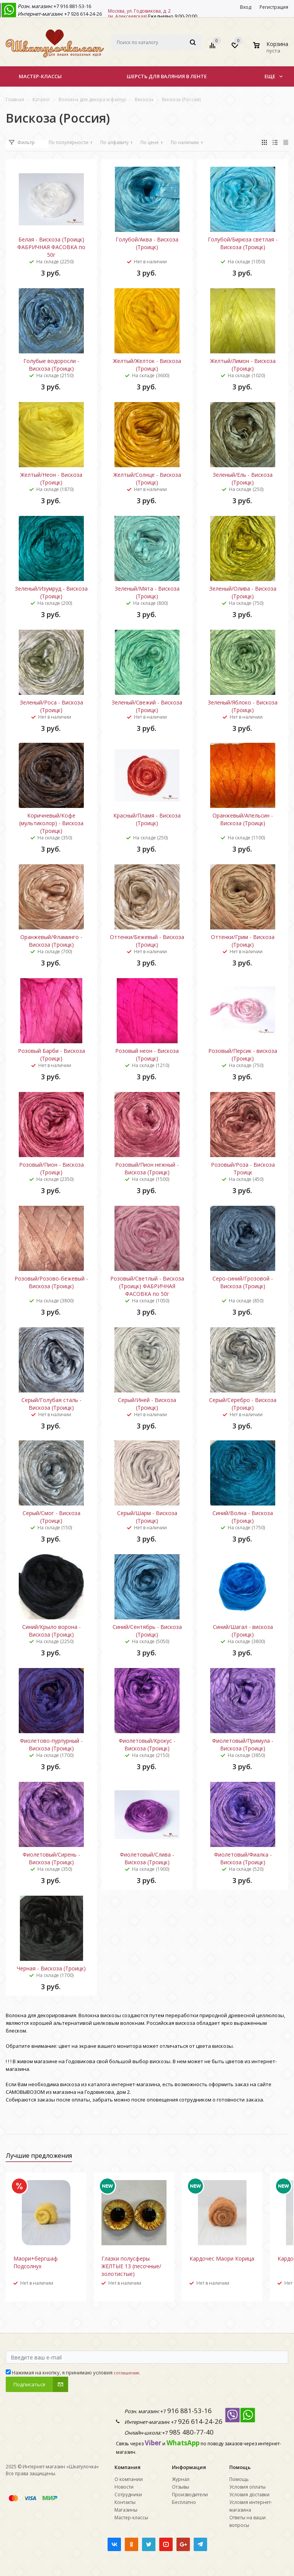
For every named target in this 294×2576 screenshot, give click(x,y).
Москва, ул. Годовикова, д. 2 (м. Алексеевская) (139, 14)
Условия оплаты (247, 2487)
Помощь (240, 2467)
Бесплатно (184, 2502)
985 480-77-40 (191, 2432)
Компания (127, 2467)
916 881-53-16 (75, 6)
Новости (124, 2487)
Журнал (180, 2479)
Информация (189, 2467)
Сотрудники (128, 2494)
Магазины (125, 2510)
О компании (128, 2479)
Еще (274, 76)
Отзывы (180, 2487)
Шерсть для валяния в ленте (167, 76)
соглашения (126, 2373)
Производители (190, 2494)
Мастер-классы (40, 76)
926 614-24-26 (86, 13)
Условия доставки (249, 2494)
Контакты (125, 2502)
